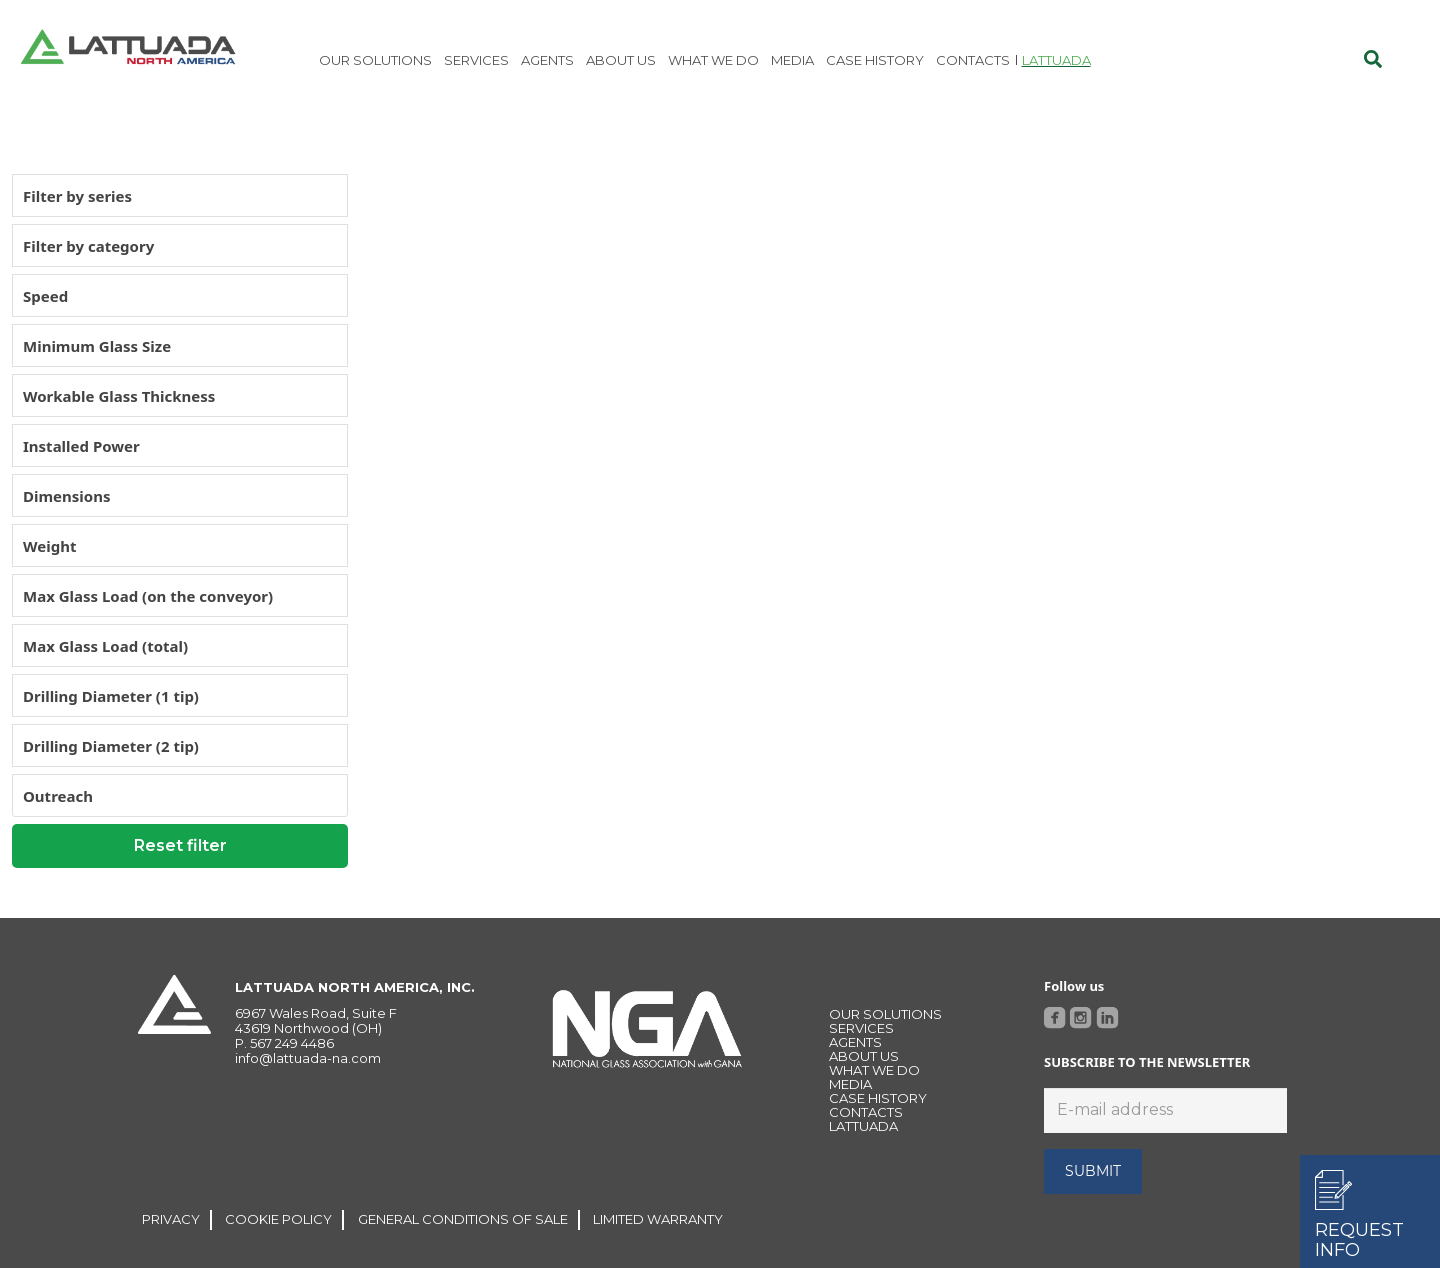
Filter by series (77, 196)
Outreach (58, 796)
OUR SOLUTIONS (885, 1014)
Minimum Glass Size (97, 346)
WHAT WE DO (874, 1070)
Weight (49, 546)
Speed (45, 296)
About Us (864, 1056)
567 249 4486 (292, 1043)
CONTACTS (866, 1112)
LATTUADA (863, 1126)
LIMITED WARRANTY (658, 1219)
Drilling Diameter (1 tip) (111, 696)
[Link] (128, 50)
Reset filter (180, 845)
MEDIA (850, 1084)
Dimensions (66, 496)
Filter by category (88, 246)
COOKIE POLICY (278, 1219)
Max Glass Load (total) (105, 646)
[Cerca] (1373, 60)
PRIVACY (171, 1219)
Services (861, 1028)
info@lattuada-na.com (308, 1058)
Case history (878, 1098)
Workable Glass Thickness (119, 396)
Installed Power (81, 446)
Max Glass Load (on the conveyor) (148, 596)
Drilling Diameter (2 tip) (111, 746)
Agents (855, 1042)
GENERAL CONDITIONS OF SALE (463, 1219)
